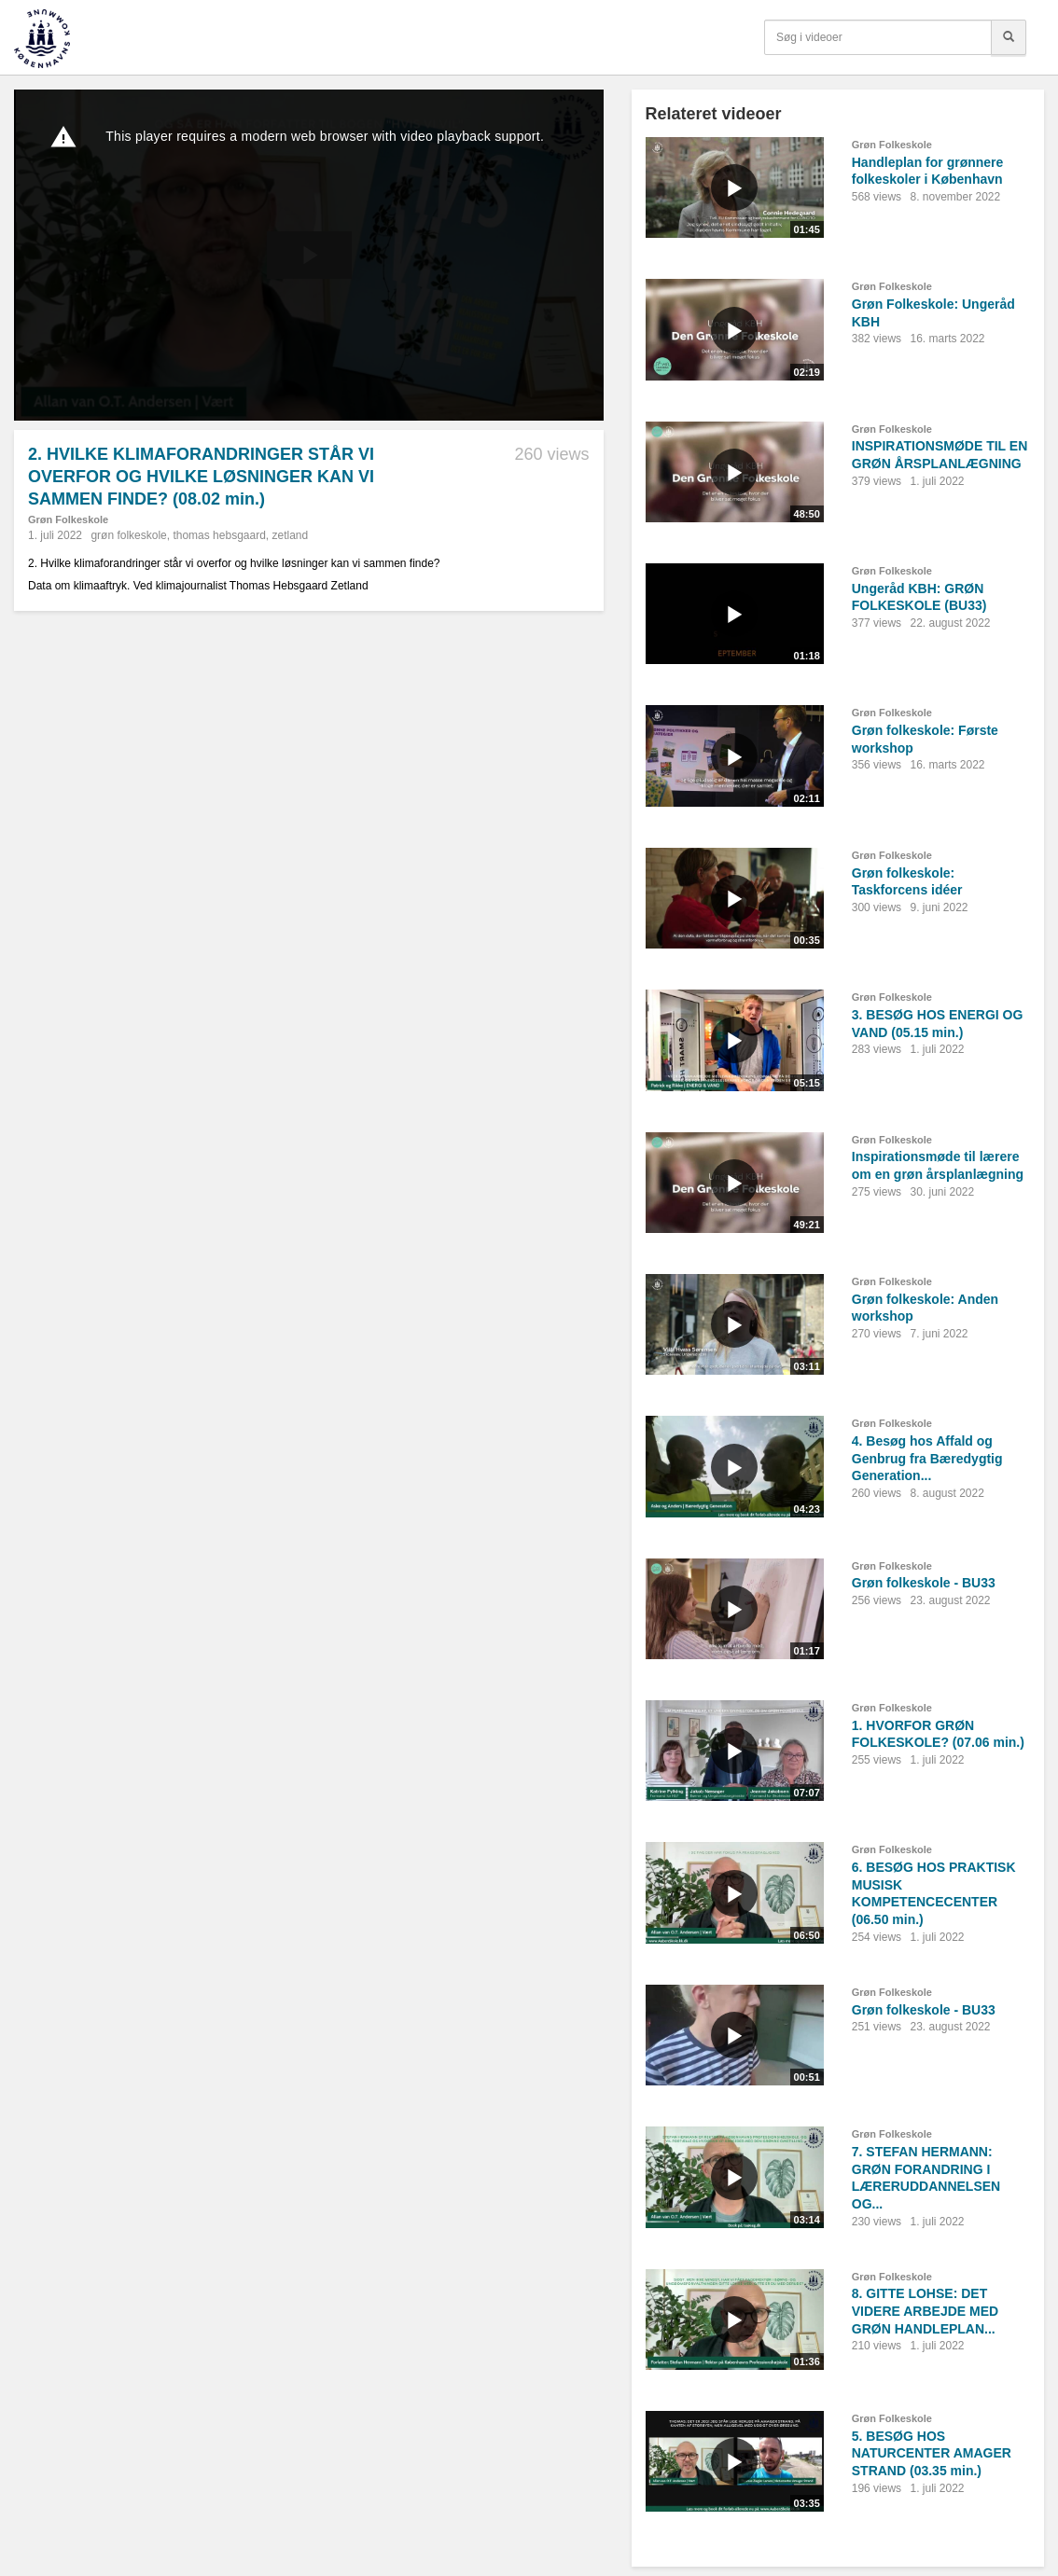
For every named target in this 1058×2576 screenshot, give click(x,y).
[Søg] (1008, 37)
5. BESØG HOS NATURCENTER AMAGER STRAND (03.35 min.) (931, 2453)
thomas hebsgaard (219, 535)
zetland (290, 535)
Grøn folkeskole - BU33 (923, 1582)
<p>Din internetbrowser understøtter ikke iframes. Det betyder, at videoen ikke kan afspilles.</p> (309, 255)
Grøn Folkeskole (68, 519)
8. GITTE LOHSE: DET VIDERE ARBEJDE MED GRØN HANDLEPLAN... (925, 2310)
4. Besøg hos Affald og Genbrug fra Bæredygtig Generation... (927, 1458)
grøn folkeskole (128, 535)
